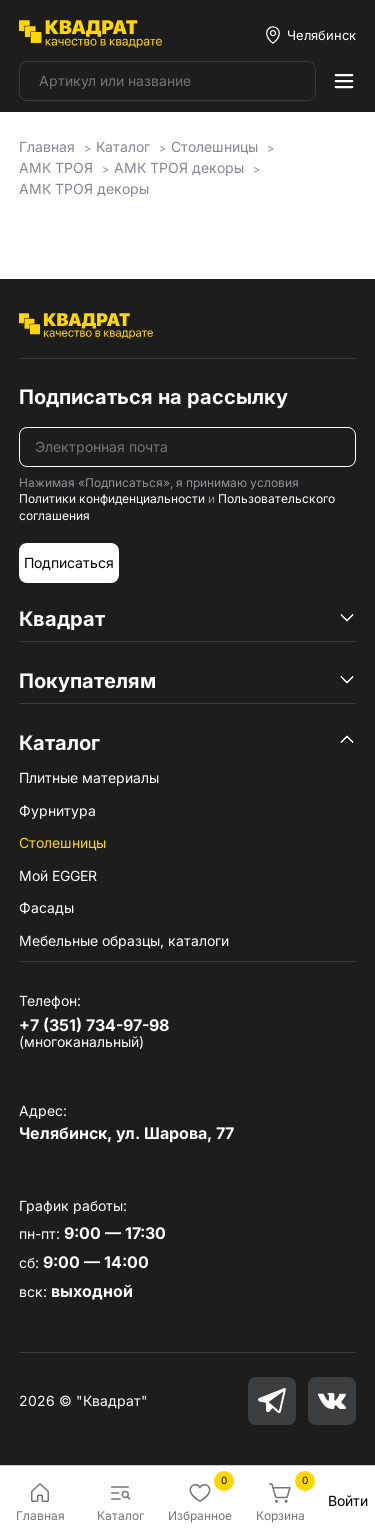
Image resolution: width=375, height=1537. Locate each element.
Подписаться (69, 562)
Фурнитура (57, 810)
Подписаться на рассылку (153, 397)
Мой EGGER (58, 875)
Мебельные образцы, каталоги (124, 940)
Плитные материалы (89, 777)
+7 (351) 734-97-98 (94, 1025)
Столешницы (62, 842)
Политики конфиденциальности (112, 498)
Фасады (46, 907)
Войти (348, 1500)
